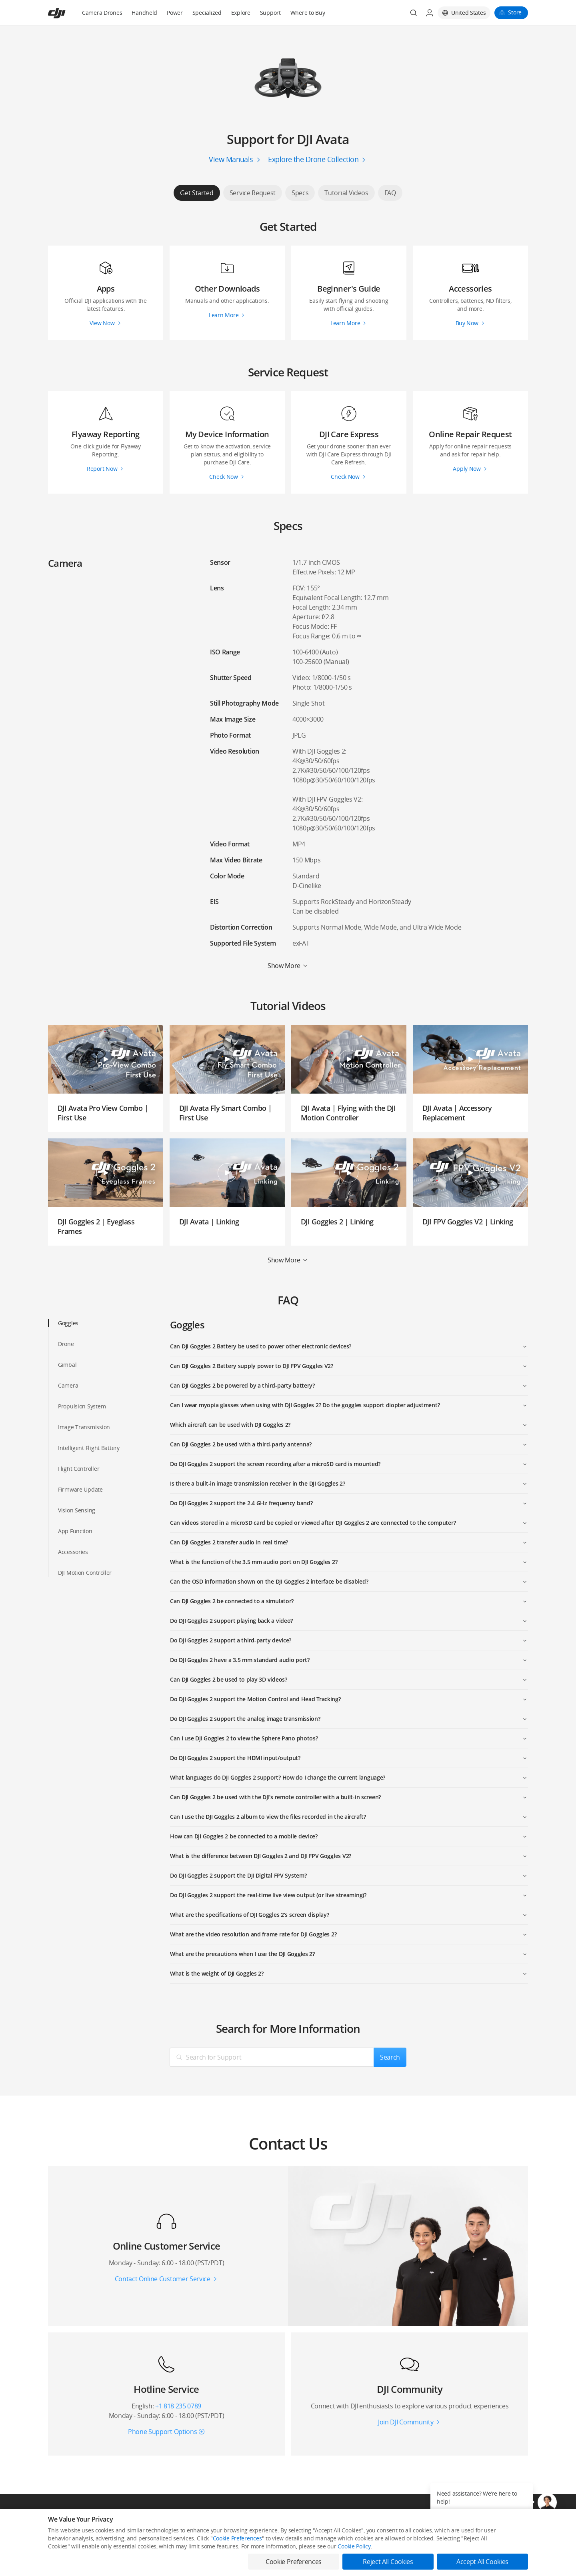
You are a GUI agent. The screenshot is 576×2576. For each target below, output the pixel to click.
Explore (240, 12)
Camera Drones (102, 12)
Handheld (144, 12)
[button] (547, 2502)
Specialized (207, 12)
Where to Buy (307, 12)
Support (270, 12)
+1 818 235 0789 (178, 2406)
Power (175, 12)
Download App (287, 2545)
